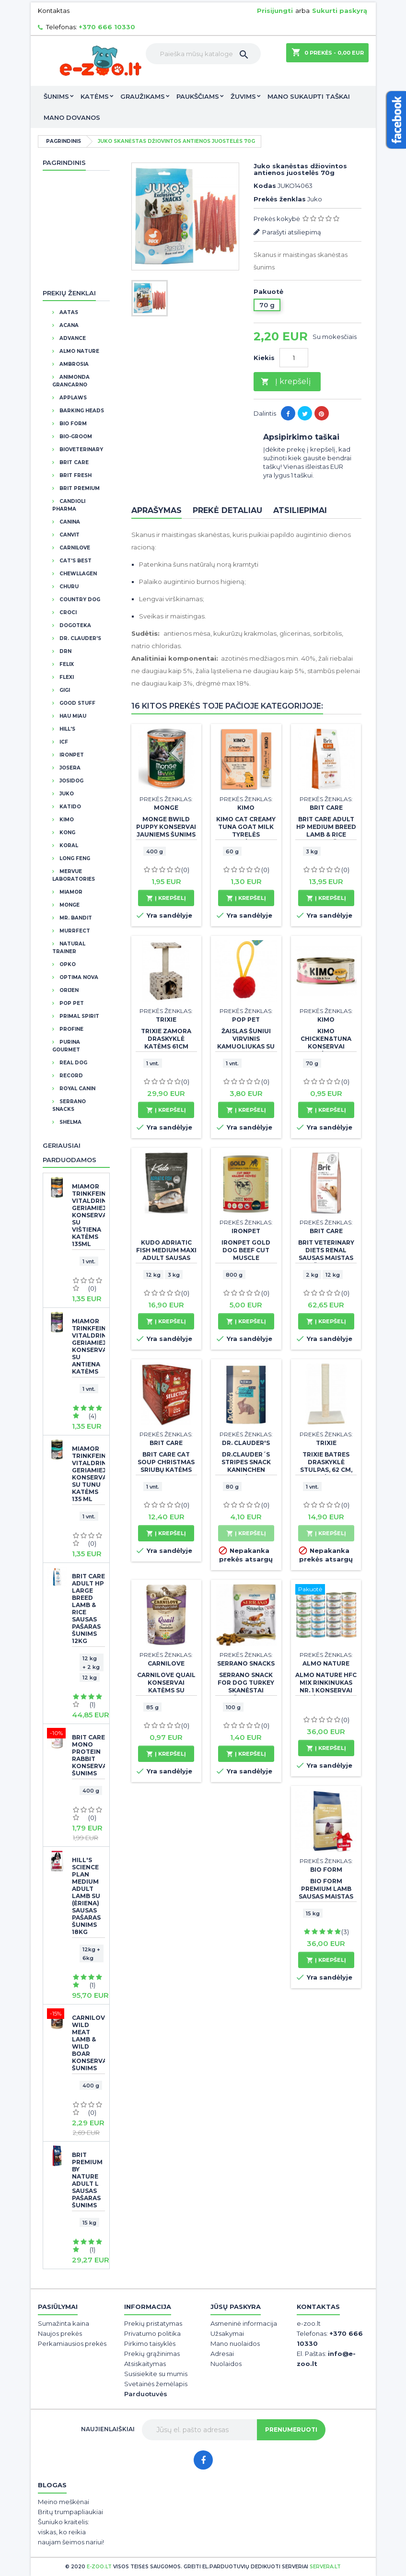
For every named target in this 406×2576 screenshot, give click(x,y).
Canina (69, 522)
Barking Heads (81, 411)
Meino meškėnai (63, 2502)
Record (70, 1075)
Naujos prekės (60, 2333)
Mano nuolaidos (235, 2343)
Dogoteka (74, 625)
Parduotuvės (145, 2394)
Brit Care (73, 462)
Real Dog (72, 1063)
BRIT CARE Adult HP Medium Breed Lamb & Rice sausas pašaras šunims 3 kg (326, 834)
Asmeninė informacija (243, 2323)
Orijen (68, 990)
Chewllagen (77, 574)
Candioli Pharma (68, 505)
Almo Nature (78, 351)
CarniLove (74, 548)
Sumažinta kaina (63, 2323)
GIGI (64, 690)
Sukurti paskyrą (339, 10)
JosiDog (70, 781)
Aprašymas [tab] (156, 510)
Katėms (95, 96)
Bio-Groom (75, 436)
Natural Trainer (68, 948)
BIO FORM (72, 423)
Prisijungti (275, 10)
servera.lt (325, 2567)
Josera (69, 768)
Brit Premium (79, 488)
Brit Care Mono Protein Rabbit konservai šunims (88, 1755)
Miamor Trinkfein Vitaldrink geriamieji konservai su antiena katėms (88, 1346)
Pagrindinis (64, 162)
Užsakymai (227, 2333)
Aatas (68, 312)
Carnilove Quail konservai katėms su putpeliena (166, 1686)
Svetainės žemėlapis (155, 2384)
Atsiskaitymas (145, 2363)
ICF (63, 742)
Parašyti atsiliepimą (291, 232)
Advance (72, 338)
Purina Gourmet (66, 1046)
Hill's (66, 729)
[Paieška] (203, 53)
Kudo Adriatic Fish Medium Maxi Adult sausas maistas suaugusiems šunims (166, 1261)
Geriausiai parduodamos (69, 1153)
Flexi (66, 677)
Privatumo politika (152, 2333)
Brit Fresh (75, 475)
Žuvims (243, 96)
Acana (68, 325)
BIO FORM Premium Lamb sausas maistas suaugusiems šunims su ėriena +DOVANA (326, 1900)
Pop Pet (71, 1003)
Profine (70, 1029)
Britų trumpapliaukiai (70, 2512)
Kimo (66, 819)
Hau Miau (72, 716)
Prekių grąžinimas (152, 2353)
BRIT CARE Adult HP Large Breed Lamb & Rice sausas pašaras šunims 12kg (88, 1608)
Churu (68, 586)
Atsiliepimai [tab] (300, 510)
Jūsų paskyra (235, 2306)
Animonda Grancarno (71, 381)
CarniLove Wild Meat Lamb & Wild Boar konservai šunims (88, 2043)
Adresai (222, 2353)
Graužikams (142, 96)
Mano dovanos (72, 117)
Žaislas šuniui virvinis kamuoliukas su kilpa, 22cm (246, 1042)
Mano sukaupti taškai (308, 96)
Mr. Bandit (75, 918)
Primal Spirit (78, 1016)
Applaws (72, 398)
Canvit (69, 535)
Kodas (265, 185)
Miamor (70, 892)
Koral (68, 845)
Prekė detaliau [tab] (227, 510)
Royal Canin (76, 1088)
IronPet (71, 755)
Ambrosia (73, 364)
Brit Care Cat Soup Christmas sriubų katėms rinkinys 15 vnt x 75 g (166, 1470)
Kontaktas (54, 10)
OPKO (67, 964)
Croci (67, 612)
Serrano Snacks (69, 1105)
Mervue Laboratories (73, 875)
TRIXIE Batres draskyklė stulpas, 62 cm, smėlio (326, 1466)
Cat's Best (75, 561)
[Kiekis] (293, 357)
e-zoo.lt (99, 2567)
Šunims (56, 96)
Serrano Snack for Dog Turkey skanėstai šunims (246, 1686)
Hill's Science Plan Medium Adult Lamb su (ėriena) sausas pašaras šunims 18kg (86, 1895)
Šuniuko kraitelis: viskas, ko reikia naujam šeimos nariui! (71, 2532)
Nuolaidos (226, 2363)
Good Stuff (76, 703)
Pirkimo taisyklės (149, 2343)
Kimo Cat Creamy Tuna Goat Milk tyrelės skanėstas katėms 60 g (246, 834)
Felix (66, 664)
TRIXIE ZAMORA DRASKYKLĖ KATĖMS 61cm (166, 1038)
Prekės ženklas (280, 199)
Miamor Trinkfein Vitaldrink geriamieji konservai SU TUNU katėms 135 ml (88, 1474)
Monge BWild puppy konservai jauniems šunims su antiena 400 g (166, 831)
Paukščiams (197, 96)
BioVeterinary (80, 449)
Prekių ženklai (69, 293)
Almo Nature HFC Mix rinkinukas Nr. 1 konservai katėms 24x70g (326, 1686)
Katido (69, 807)
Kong (66, 832)
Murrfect (74, 931)
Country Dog (79, 599)
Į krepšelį (286, 382)
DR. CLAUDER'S (79, 638)
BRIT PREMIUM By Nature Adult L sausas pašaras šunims (87, 2180)
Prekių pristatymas (153, 2323)
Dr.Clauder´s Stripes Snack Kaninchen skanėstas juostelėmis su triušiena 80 (246, 1473)
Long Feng (74, 858)
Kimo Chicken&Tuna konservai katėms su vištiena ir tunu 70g (326, 1050)
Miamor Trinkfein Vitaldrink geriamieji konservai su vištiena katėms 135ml (88, 1215)
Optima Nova (78, 977)
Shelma (69, 1122)
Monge (69, 905)
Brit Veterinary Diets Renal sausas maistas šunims (326, 1254)
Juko (66, 794)
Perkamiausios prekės (72, 2343)
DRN (64, 651)
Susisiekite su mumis (155, 2374)
